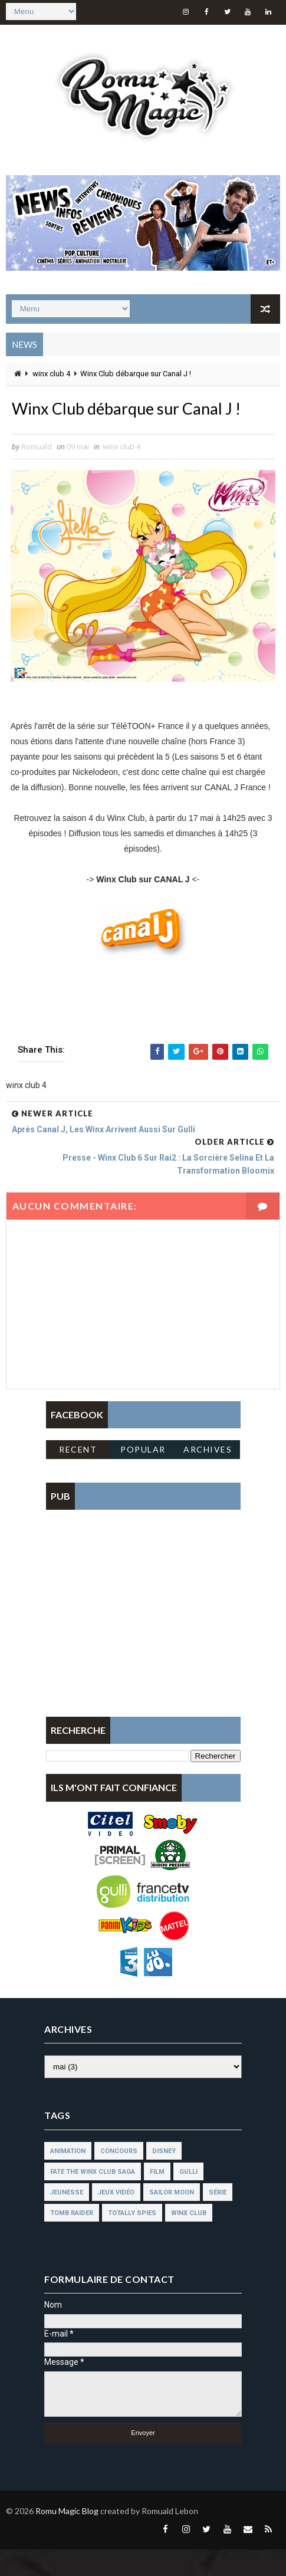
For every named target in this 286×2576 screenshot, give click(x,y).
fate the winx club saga (92, 2198)
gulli (188, 2198)
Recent (78, 1476)
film (157, 2198)
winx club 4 (51, 371)
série (217, 2219)
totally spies (132, 2239)
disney (164, 2177)
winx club (188, 2239)
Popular (143, 1476)
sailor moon (171, 2219)
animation (68, 2177)
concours (118, 2177)
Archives (207, 1476)
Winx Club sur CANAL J (142, 906)
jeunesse (66, 2219)
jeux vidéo (116, 2219)
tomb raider (71, 2239)
